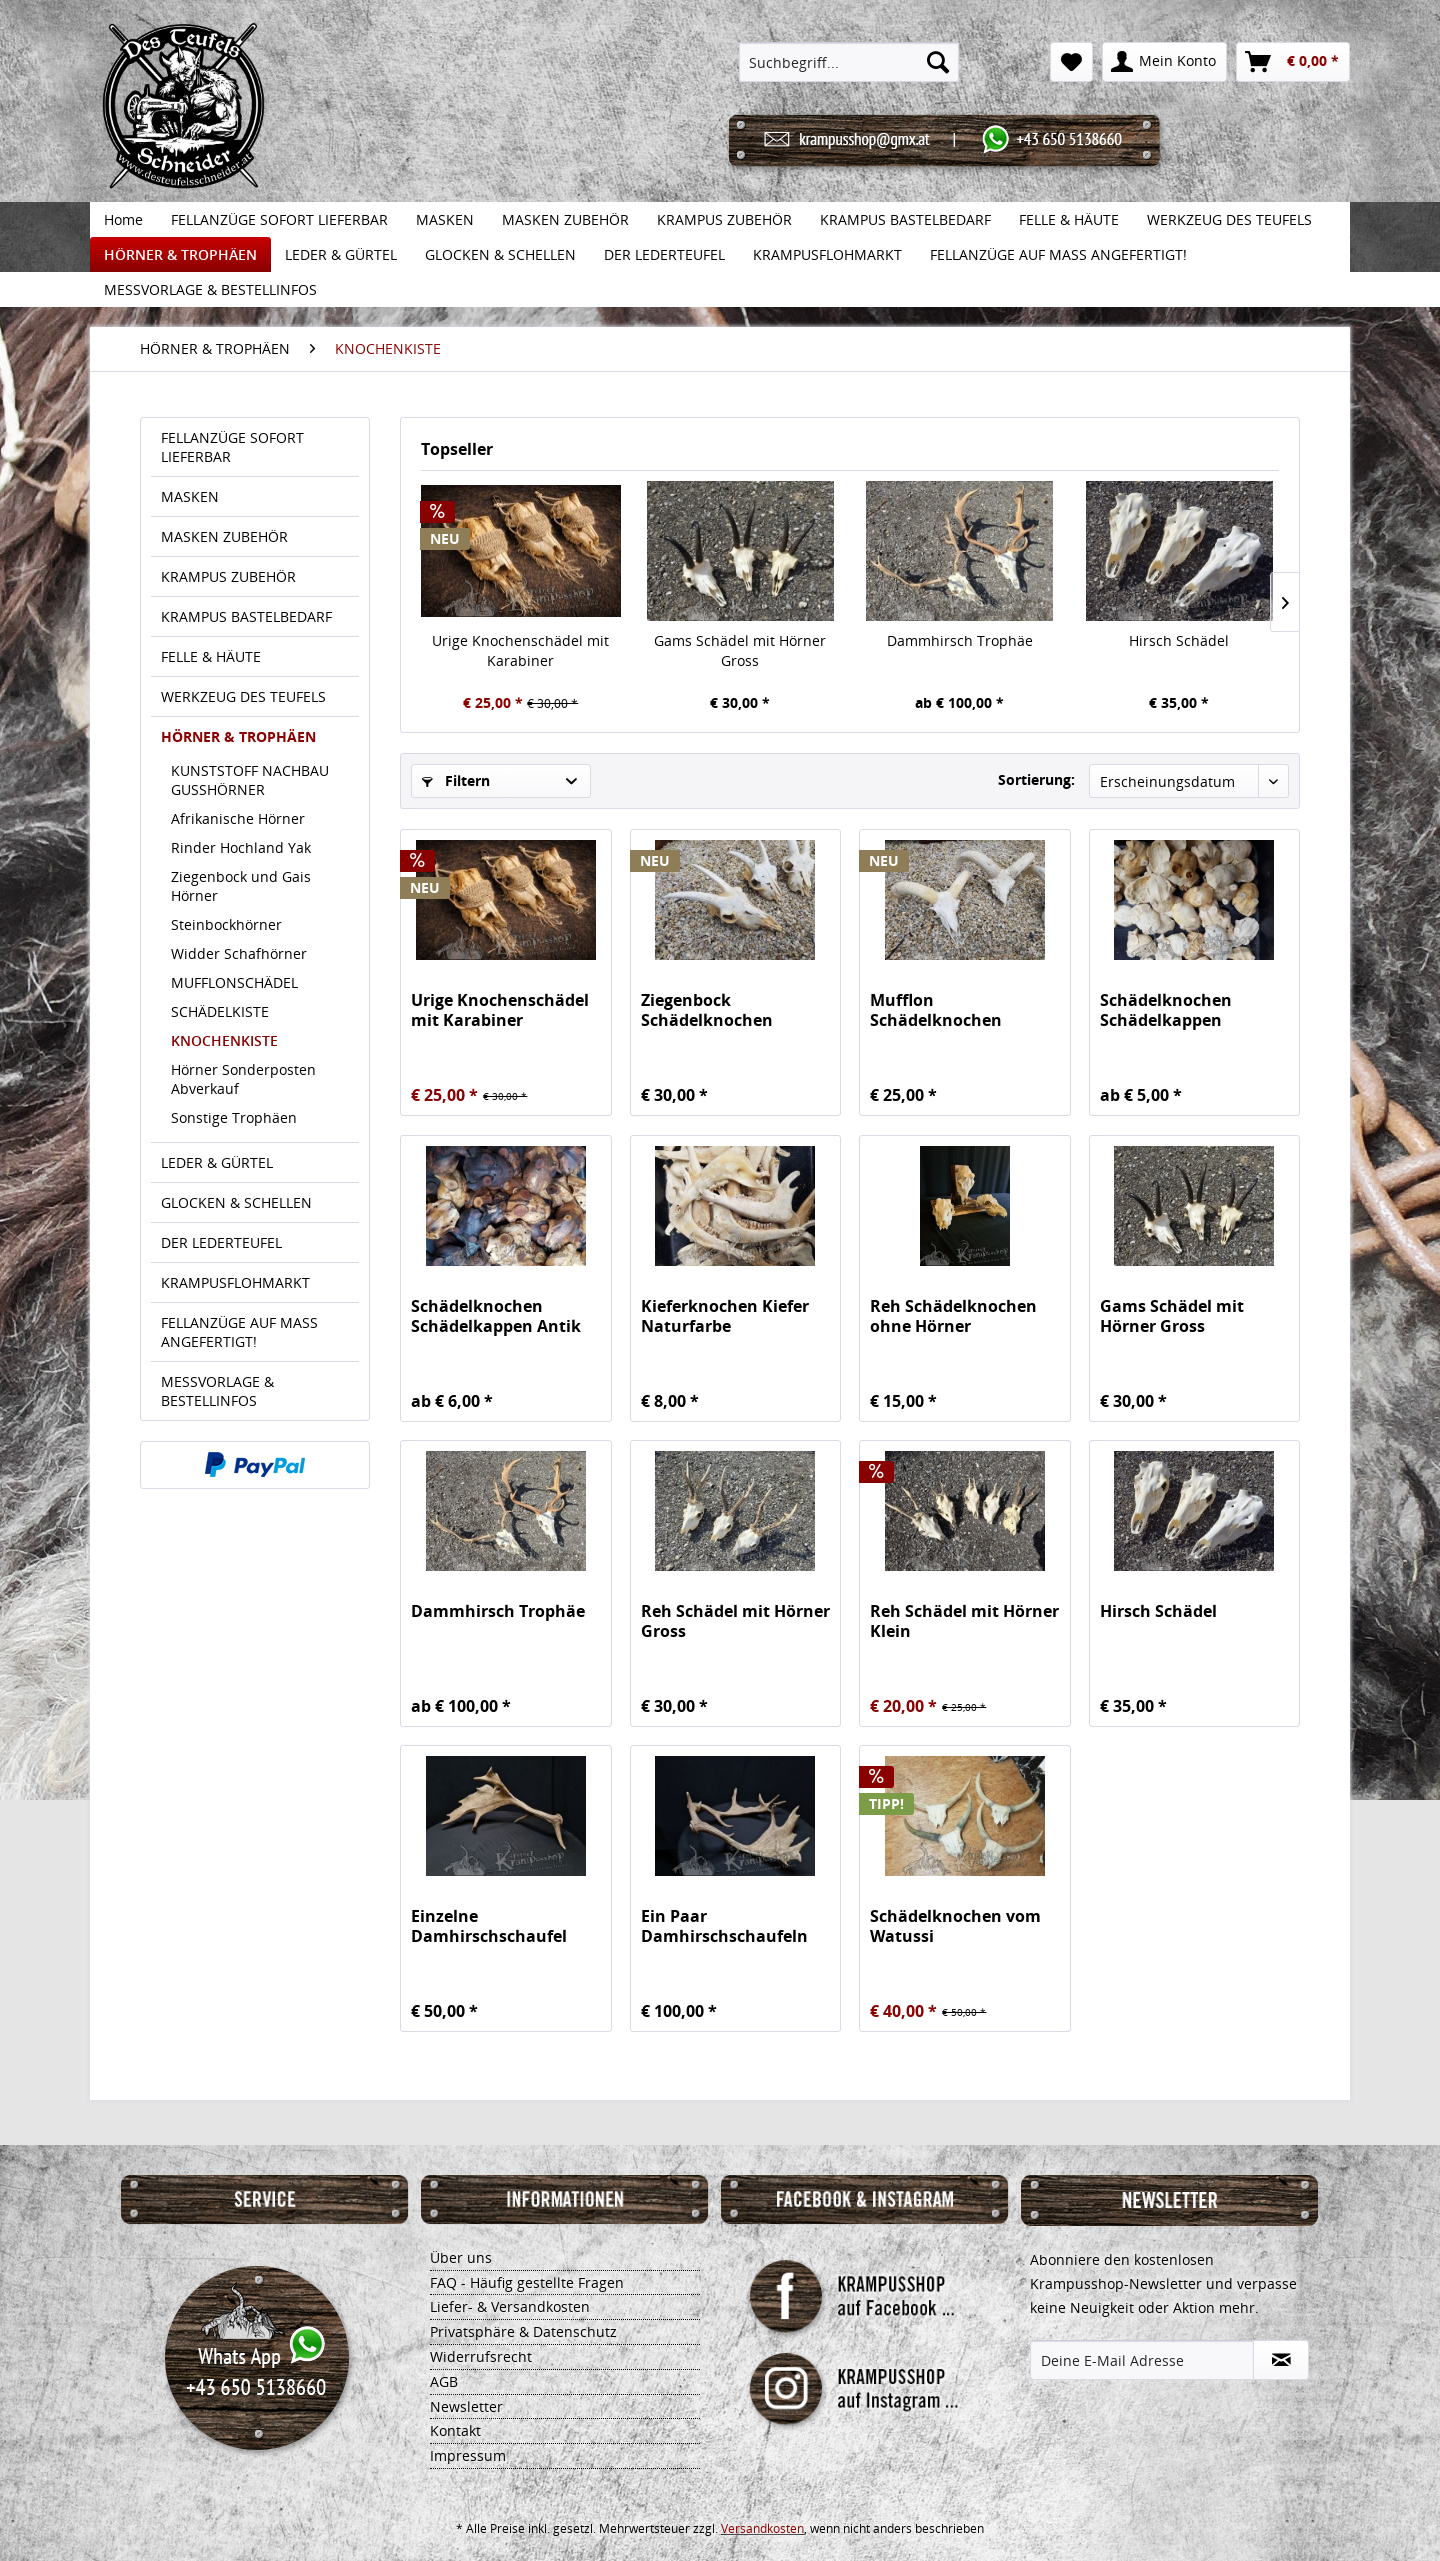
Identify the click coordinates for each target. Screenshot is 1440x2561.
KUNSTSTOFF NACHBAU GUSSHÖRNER (250, 780)
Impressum (468, 2455)
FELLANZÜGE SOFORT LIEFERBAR (232, 447)
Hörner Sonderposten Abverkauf (243, 1079)
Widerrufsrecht (481, 2356)
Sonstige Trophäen (234, 1117)
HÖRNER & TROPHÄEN (238, 736)
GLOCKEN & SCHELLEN (236, 1202)
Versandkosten (762, 2528)
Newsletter (466, 2406)
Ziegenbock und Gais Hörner (241, 886)
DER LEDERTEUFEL (221, 1242)
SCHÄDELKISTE (220, 1011)
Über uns (461, 2257)
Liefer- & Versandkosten (510, 2306)
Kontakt (455, 2430)
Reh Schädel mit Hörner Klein (964, 1621)
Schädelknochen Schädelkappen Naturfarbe (1166, 1010)
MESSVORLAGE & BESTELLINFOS (217, 1391)
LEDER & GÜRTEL (217, 1162)
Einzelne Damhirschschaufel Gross (489, 1926)
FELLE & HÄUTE (211, 656)
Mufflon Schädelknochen (936, 1010)
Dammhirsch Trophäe (960, 640)
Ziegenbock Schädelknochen (707, 1010)
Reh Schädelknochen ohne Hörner (953, 1316)
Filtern (456, 780)
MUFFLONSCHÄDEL (234, 982)
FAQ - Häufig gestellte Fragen (527, 2282)
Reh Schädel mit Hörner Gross (735, 1621)
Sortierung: (1036, 779)
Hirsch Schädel (1179, 640)
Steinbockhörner (226, 924)
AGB (444, 2381)
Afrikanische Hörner (238, 818)
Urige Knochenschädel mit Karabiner (520, 650)
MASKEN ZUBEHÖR (224, 536)
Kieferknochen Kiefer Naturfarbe (725, 1316)
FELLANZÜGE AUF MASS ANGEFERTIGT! (239, 1332)
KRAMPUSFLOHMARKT (235, 1282)
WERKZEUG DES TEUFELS (243, 696)
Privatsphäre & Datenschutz (523, 2331)
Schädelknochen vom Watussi (955, 1926)
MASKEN (190, 496)
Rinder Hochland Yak (241, 847)
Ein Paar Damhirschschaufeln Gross (724, 1926)
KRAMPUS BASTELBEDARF (246, 616)
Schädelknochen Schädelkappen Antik (496, 1316)
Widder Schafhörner (239, 953)
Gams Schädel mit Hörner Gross (740, 650)
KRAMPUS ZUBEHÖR (228, 576)
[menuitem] (849, 62)
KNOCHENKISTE (224, 1040)
